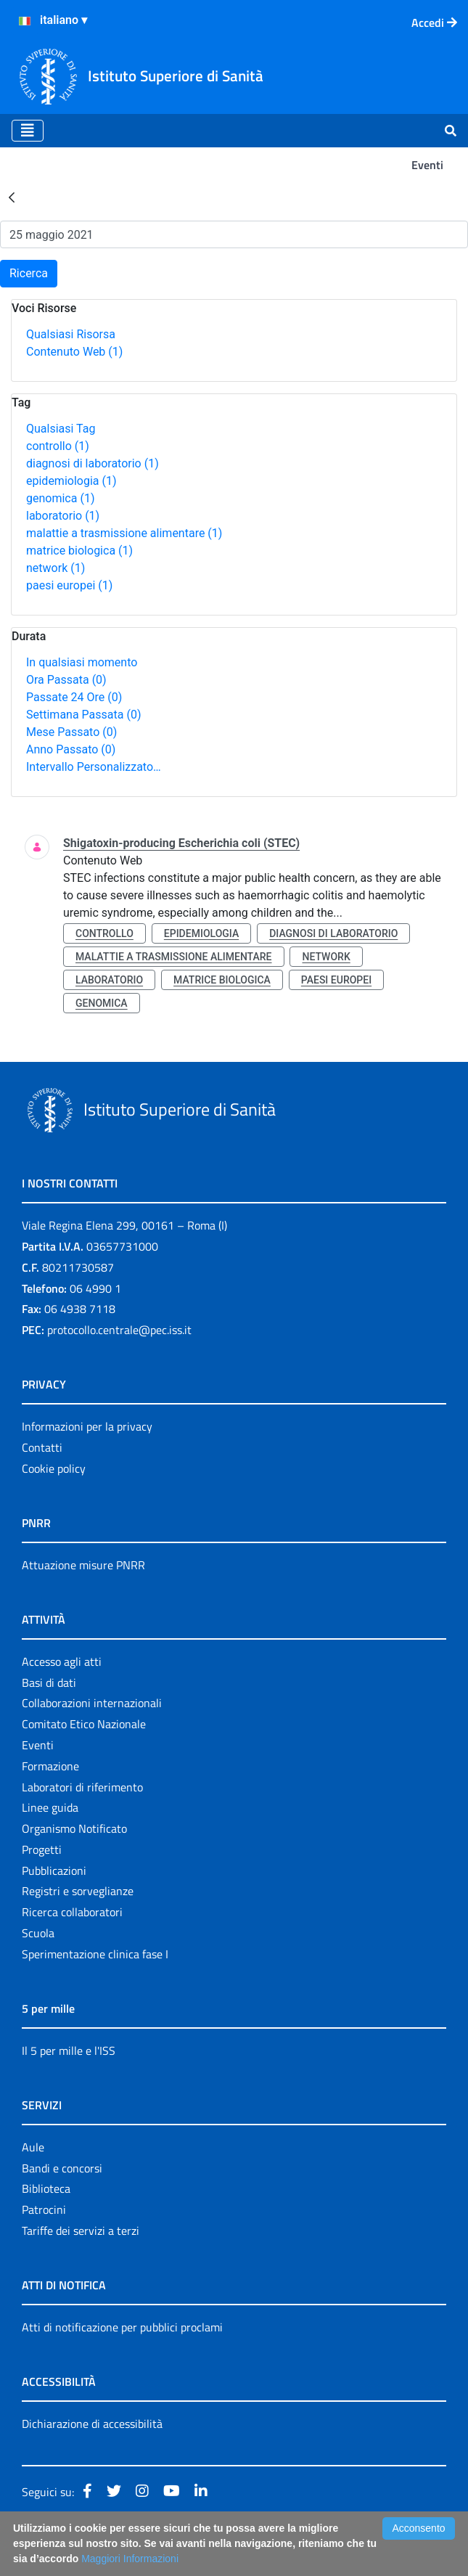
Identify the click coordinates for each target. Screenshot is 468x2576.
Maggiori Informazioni (129, 2558)
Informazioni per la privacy (87, 1426)
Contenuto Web (74, 352)
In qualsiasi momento (81, 662)
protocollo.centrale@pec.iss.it (119, 1329)
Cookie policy (54, 1468)
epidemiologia (71, 481)
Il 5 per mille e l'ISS (68, 2050)
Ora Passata (66, 680)
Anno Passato (70, 749)
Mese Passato (71, 732)
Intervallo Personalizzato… (93, 767)
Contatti (42, 1447)
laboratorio (62, 516)
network (55, 568)
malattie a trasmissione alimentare (124, 533)
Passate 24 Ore (74, 697)
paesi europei (69, 585)
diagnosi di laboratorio (92, 463)
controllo (57, 446)
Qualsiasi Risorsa (70, 334)
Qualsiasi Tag (60, 429)
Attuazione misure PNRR (83, 1565)
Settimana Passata (83, 714)
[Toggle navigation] (28, 131)
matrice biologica (79, 550)
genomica (60, 498)
